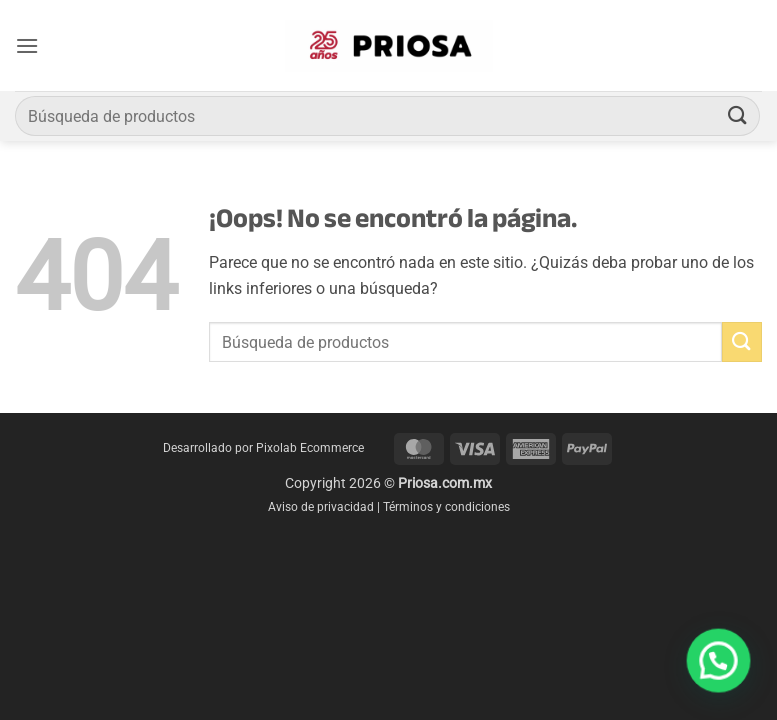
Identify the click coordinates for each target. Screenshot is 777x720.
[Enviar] (738, 115)
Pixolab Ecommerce (310, 448)
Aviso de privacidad (321, 507)
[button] (27, 45)
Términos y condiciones (446, 507)
